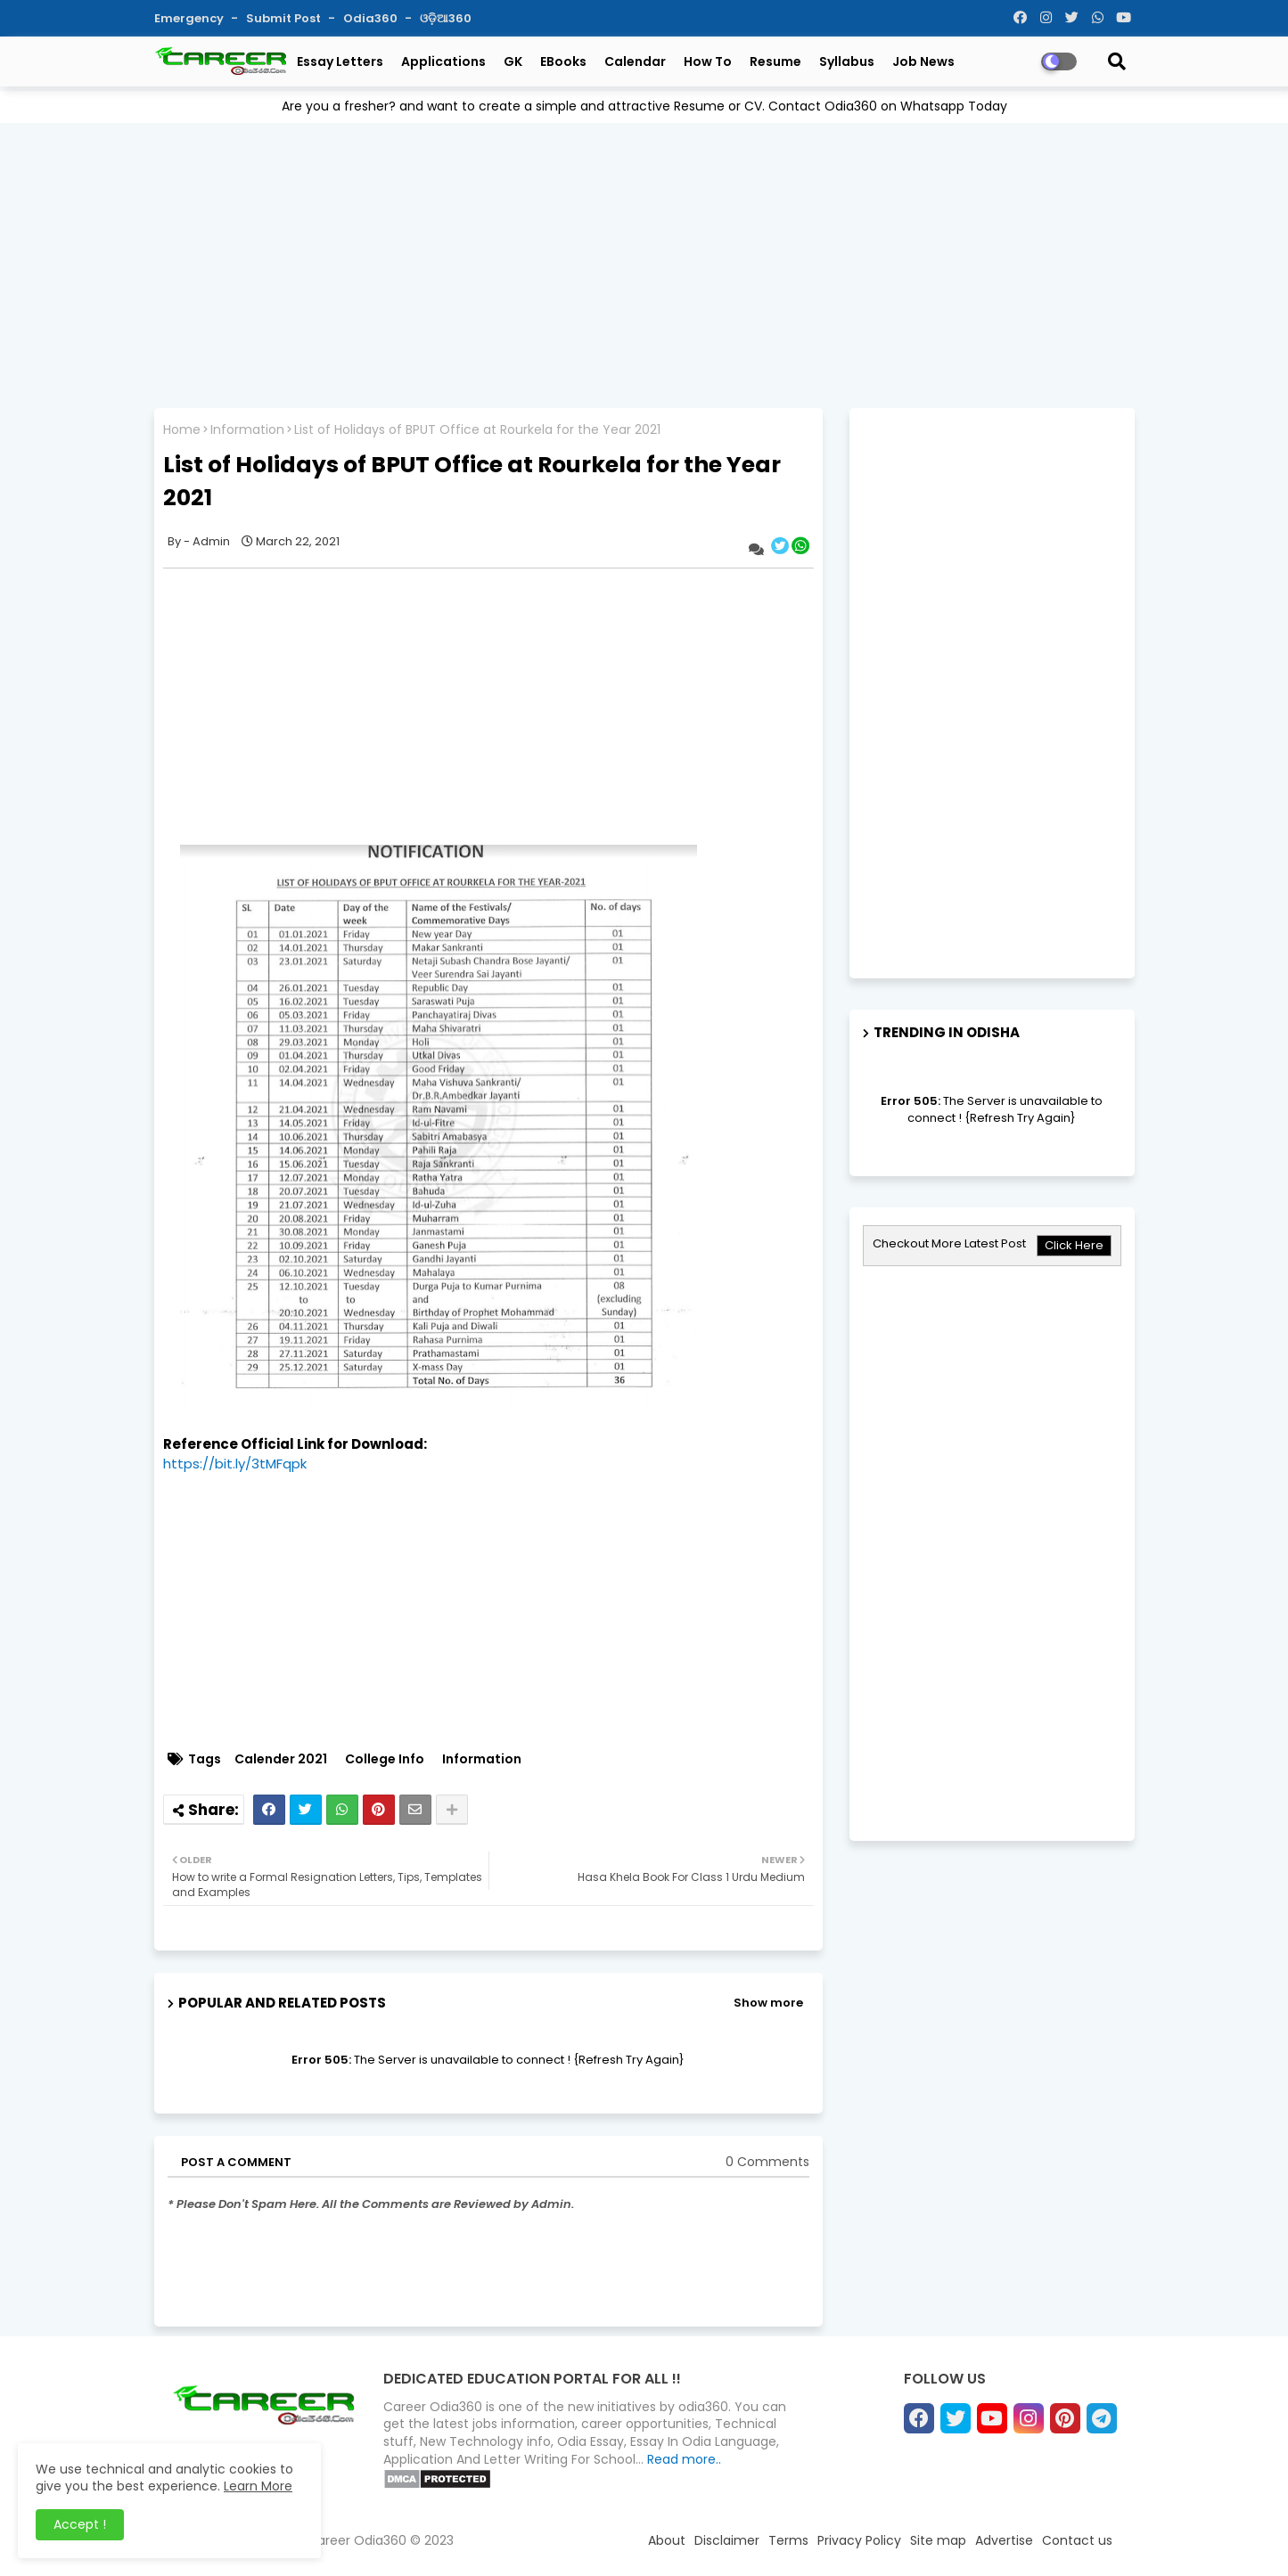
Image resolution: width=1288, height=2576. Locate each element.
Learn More (258, 2486)
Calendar (635, 61)
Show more (768, 2002)
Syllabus (846, 61)
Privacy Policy (859, 2540)
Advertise (1004, 2540)
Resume (775, 61)
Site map (938, 2540)
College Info (384, 1759)
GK (513, 61)
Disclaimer (726, 2540)
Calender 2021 (280, 1759)
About (666, 2540)
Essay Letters (340, 61)
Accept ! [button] (79, 2524)
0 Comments (767, 2162)
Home (182, 429)
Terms (788, 2540)
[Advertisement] (644, 261)
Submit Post (285, 18)
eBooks (563, 61)
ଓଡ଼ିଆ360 (446, 18)
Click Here (1074, 1245)
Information (247, 429)
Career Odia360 (357, 2540)
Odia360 (371, 18)
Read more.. (684, 2459)
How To (708, 61)
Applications (443, 61)
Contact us (1077, 2540)
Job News (923, 61)
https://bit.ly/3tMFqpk (235, 1463)
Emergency (190, 18)
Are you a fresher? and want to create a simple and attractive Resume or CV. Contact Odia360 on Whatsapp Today (644, 106)
